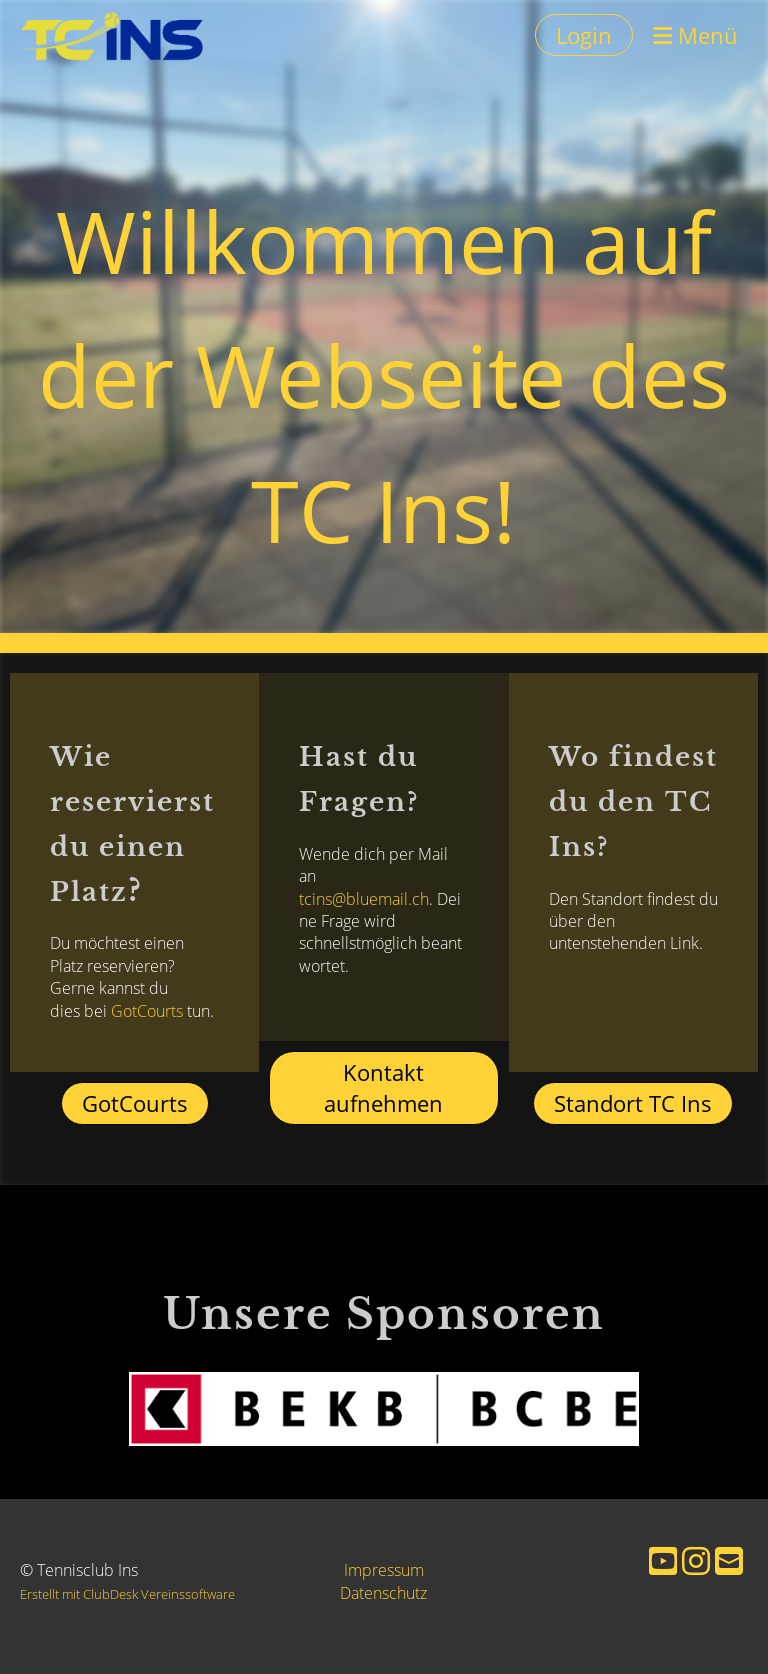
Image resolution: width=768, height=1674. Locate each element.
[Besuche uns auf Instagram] (696, 1560)
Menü (695, 35)
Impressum (384, 1570)
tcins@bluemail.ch (364, 943)
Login (584, 35)
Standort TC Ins (633, 1103)
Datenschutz (383, 1593)
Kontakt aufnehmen (383, 1087)
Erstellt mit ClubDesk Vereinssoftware (127, 1594)
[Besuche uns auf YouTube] (663, 1560)
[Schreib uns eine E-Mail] (729, 1560)
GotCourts (103, 1011)
